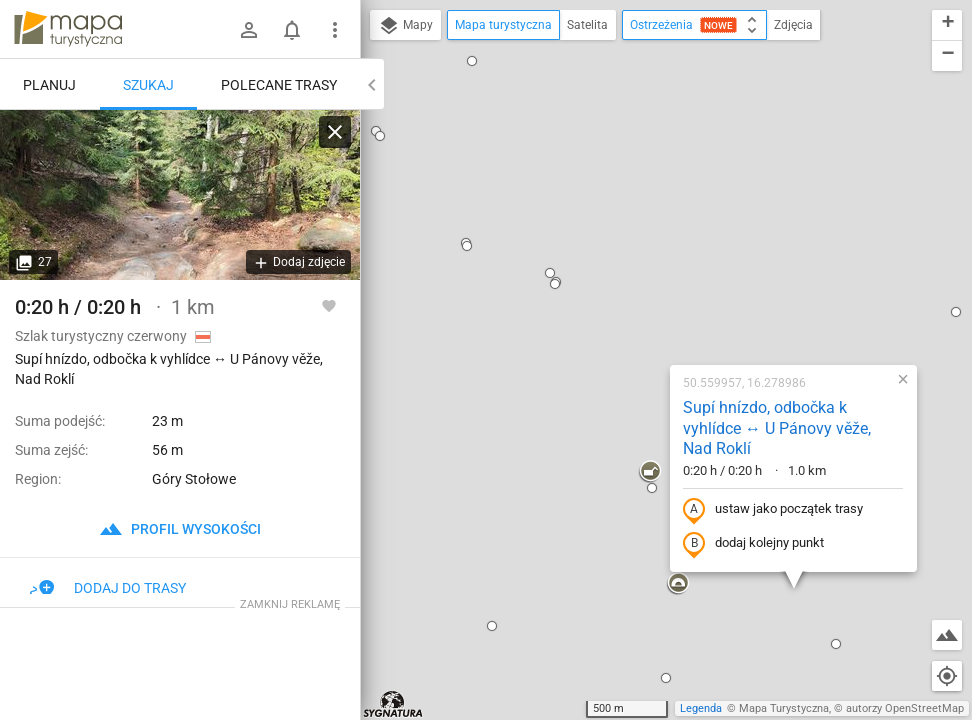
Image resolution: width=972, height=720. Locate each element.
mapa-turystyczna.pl (68, 29)
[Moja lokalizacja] (947, 676)
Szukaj (148, 85)
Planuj (49, 85)
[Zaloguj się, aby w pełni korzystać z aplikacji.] (329, 305)
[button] (427, 47)
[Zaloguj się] (249, 30)
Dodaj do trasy (108, 588)
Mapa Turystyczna (784, 708)
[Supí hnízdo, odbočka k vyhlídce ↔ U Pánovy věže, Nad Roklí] (180, 195)
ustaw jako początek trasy (645, 273)
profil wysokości (180, 529)
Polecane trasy (279, 85)
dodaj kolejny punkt (625, 307)
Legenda (701, 708)
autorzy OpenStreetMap (905, 708)
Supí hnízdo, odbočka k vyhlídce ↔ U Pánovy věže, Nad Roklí (649, 191)
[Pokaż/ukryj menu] (335, 30)
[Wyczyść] (335, 132)
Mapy (405, 26)
